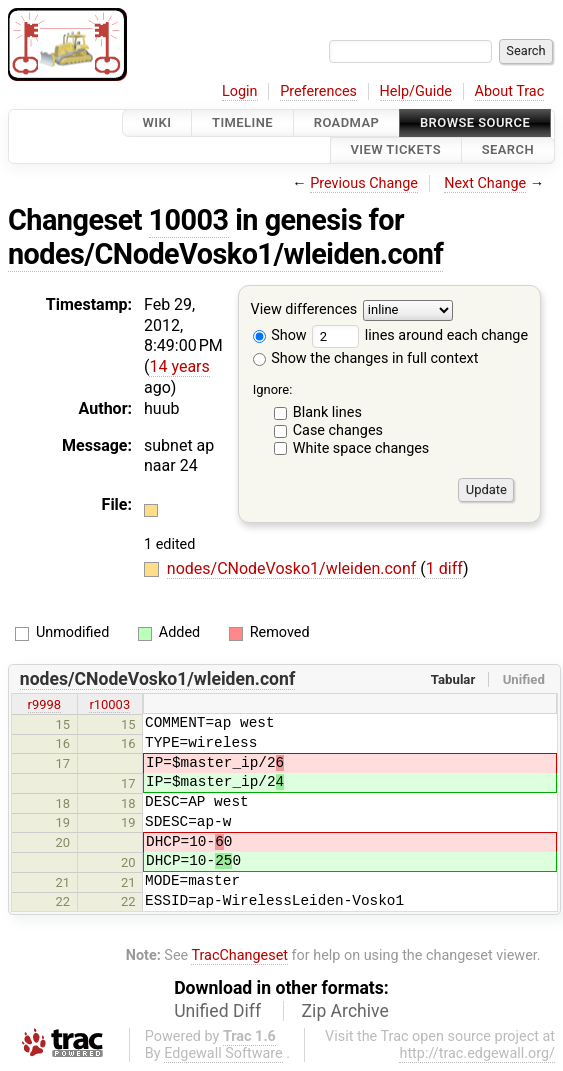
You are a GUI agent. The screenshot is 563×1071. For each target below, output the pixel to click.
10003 (189, 220)
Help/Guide (416, 91)
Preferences (318, 91)
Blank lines (327, 412)
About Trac (510, 91)
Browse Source (475, 122)
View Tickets (396, 150)
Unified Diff (217, 1011)
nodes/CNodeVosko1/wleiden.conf (225, 254)
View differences (304, 309)
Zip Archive (345, 1011)
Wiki (157, 122)
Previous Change (364, 183)
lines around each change (420, 335)
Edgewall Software (223, 1053)
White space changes (361, 448)
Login (240, 91)
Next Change (485, 183)
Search (508, 150)
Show (280, 335)
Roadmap (347, 122)
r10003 (109, 704)
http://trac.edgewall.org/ (477, 1053)
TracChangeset (239, 955)
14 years (179, 366)
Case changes (338, 430)
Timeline (242, 122)
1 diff (444, 568)
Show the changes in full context (366, 358)
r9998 (45, 704)
